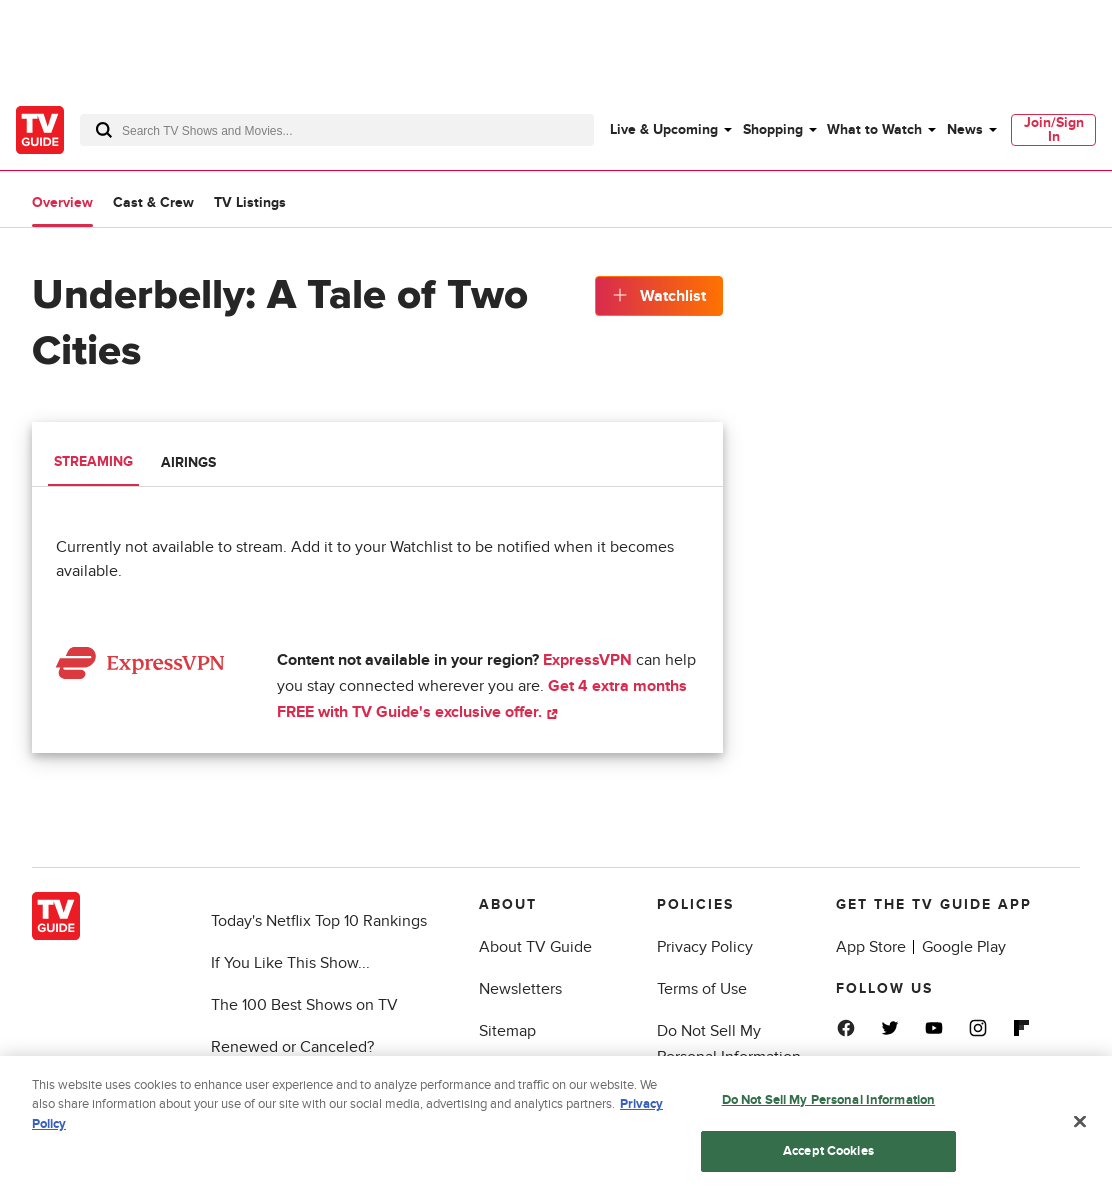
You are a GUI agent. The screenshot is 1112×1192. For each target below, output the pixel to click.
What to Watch (874, 129)
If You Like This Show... (290, 963)
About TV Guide (535, 947)
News (965, 129)
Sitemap (507, 1031)
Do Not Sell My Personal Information (829, 1105)
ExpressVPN (587, 660)
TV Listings (250, 202)
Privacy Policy (705, 947)
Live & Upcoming (664, 129)
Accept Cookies (828, 1156)
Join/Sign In (1054, 129)
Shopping (773, 129)
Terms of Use (702, 989)
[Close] (1080, 1127)
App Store (871, 947)
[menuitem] (670, 130)
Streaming (93, 461)
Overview (62, 202)
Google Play (964, 947)
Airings (188, 462)
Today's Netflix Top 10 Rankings (319, 921)
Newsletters (520, 989)
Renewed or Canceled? (292, 1047)
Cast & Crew (153, 202)
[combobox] (337, 130)
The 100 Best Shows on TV (304, 1005)
